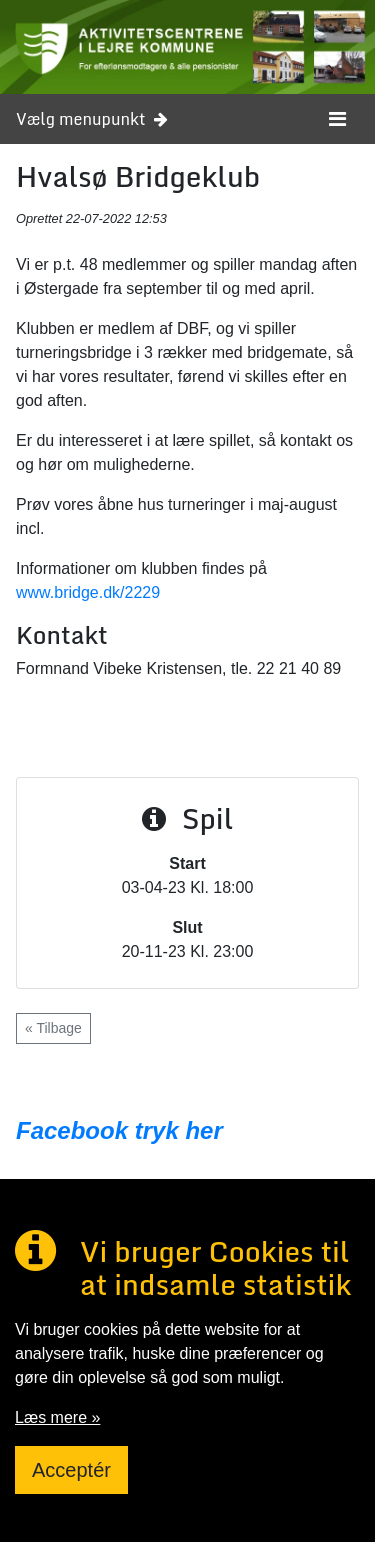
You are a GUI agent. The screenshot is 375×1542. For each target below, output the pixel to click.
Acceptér (71, 1470)
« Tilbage (53, 1028)
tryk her (175, 1130)
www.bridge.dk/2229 (88, 592)
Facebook (72, 1130)
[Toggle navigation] (337, 119)
